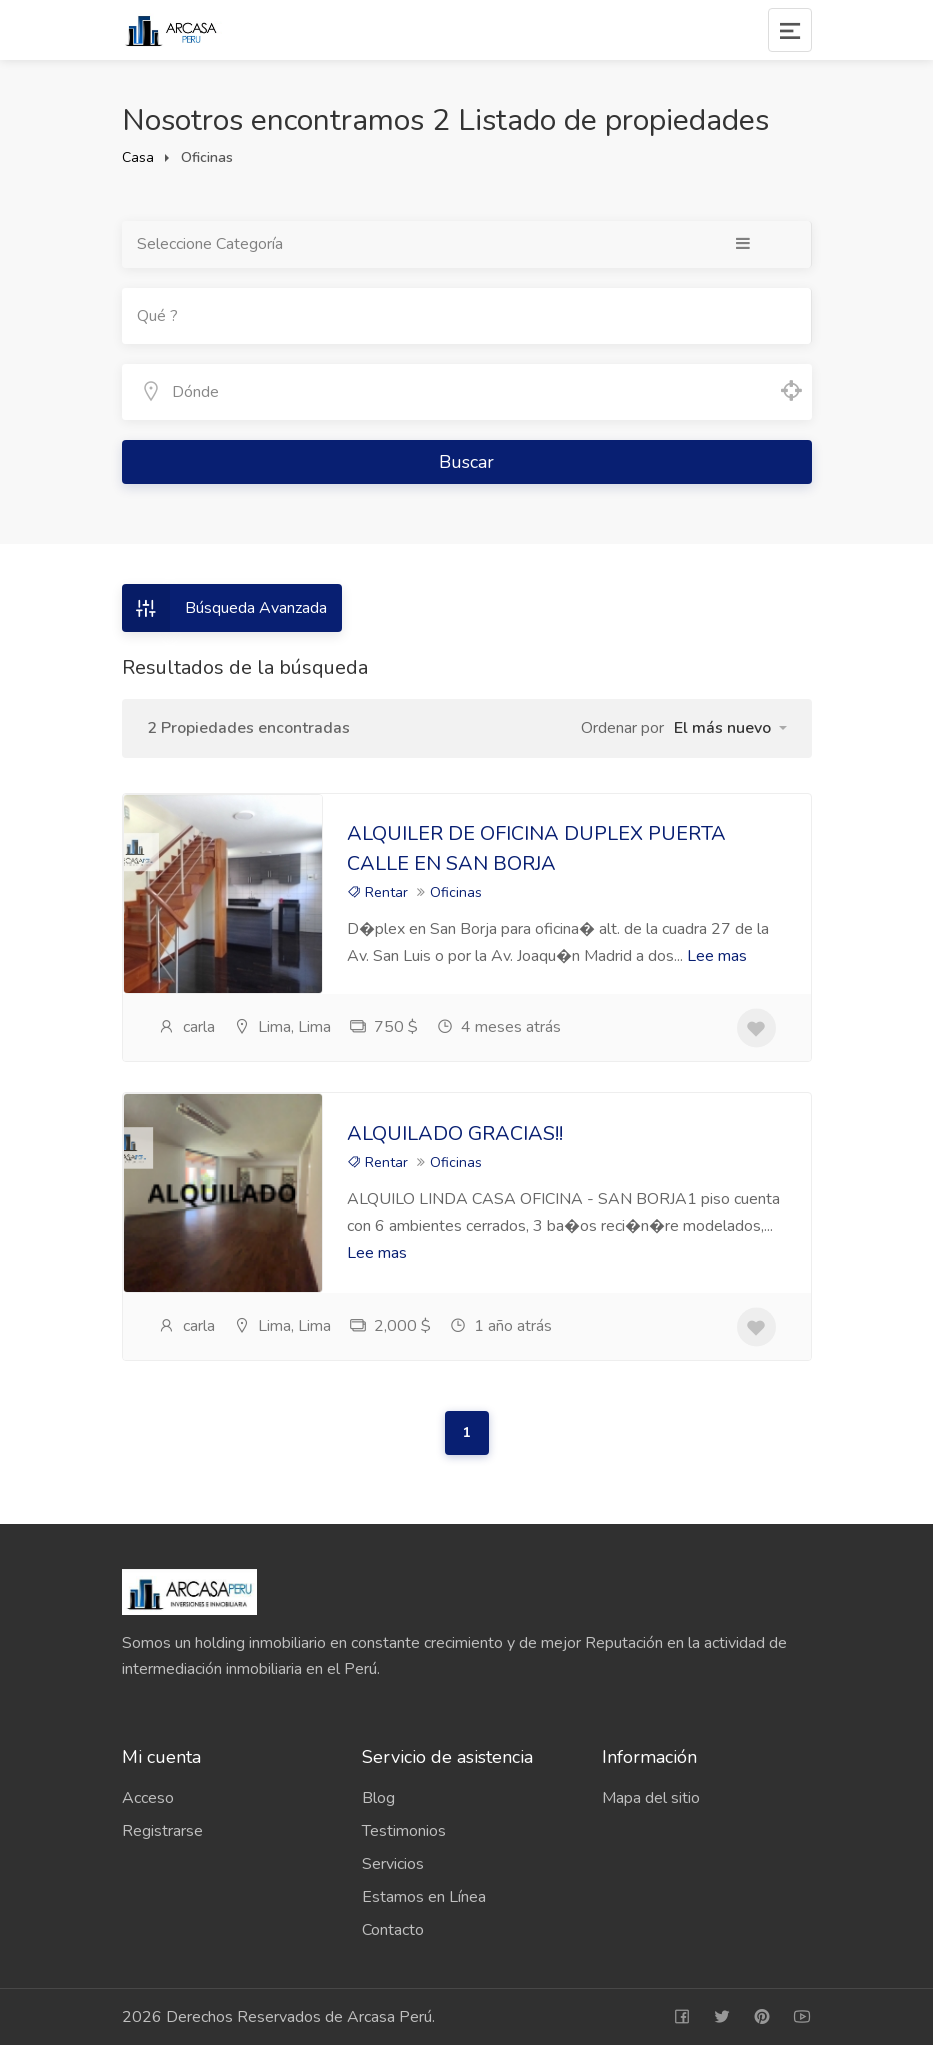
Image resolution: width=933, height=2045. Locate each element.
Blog (378, 1798)
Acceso (148, 1798)
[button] (730, 728)
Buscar (466, 462)
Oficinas (456, 892)
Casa (138, 157)
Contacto (393, 1930)
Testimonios (404, 1831)
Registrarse (162, 1831)
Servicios (393, 1864)
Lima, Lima (282, 1027)
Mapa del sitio (651, 1798)
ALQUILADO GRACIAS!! (455, 1133)
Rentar (377, 892)
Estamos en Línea (424, 1897)
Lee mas (717, 956)
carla (186, 1027)
